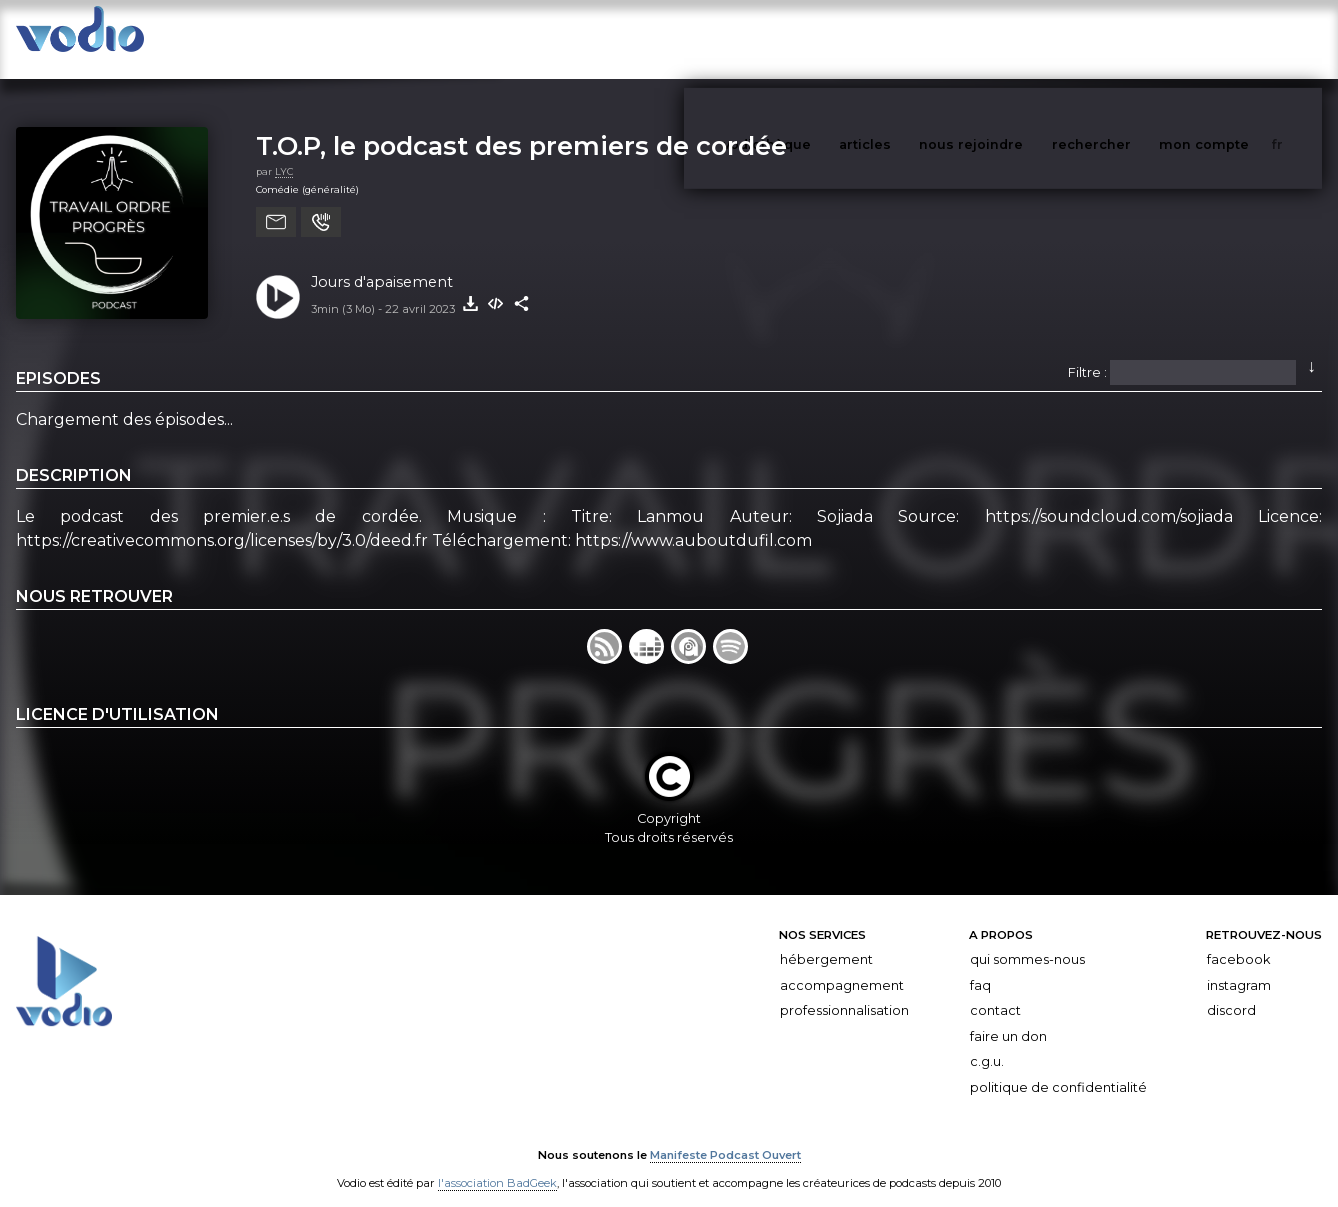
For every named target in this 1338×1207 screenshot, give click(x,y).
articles (910, 38)
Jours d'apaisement (382, 262)
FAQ (980, 965)
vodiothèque (815, 38)
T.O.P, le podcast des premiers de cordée (521, 125)
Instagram (1239, 965)
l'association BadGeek (497, 1163)
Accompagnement (842, 965)
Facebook (1238, 939)
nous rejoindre (1012, 38)
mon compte (1237, 38)
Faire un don (1008, 1016)
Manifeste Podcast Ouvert (725, 1135)
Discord (1231, 990)
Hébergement (826, 939)
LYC (284, 151)
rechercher (1128, 38)
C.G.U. (987, 1042)
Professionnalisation (844, 990)
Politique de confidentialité (1058, 1067)
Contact (995, 990)
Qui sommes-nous (1027, 939)
